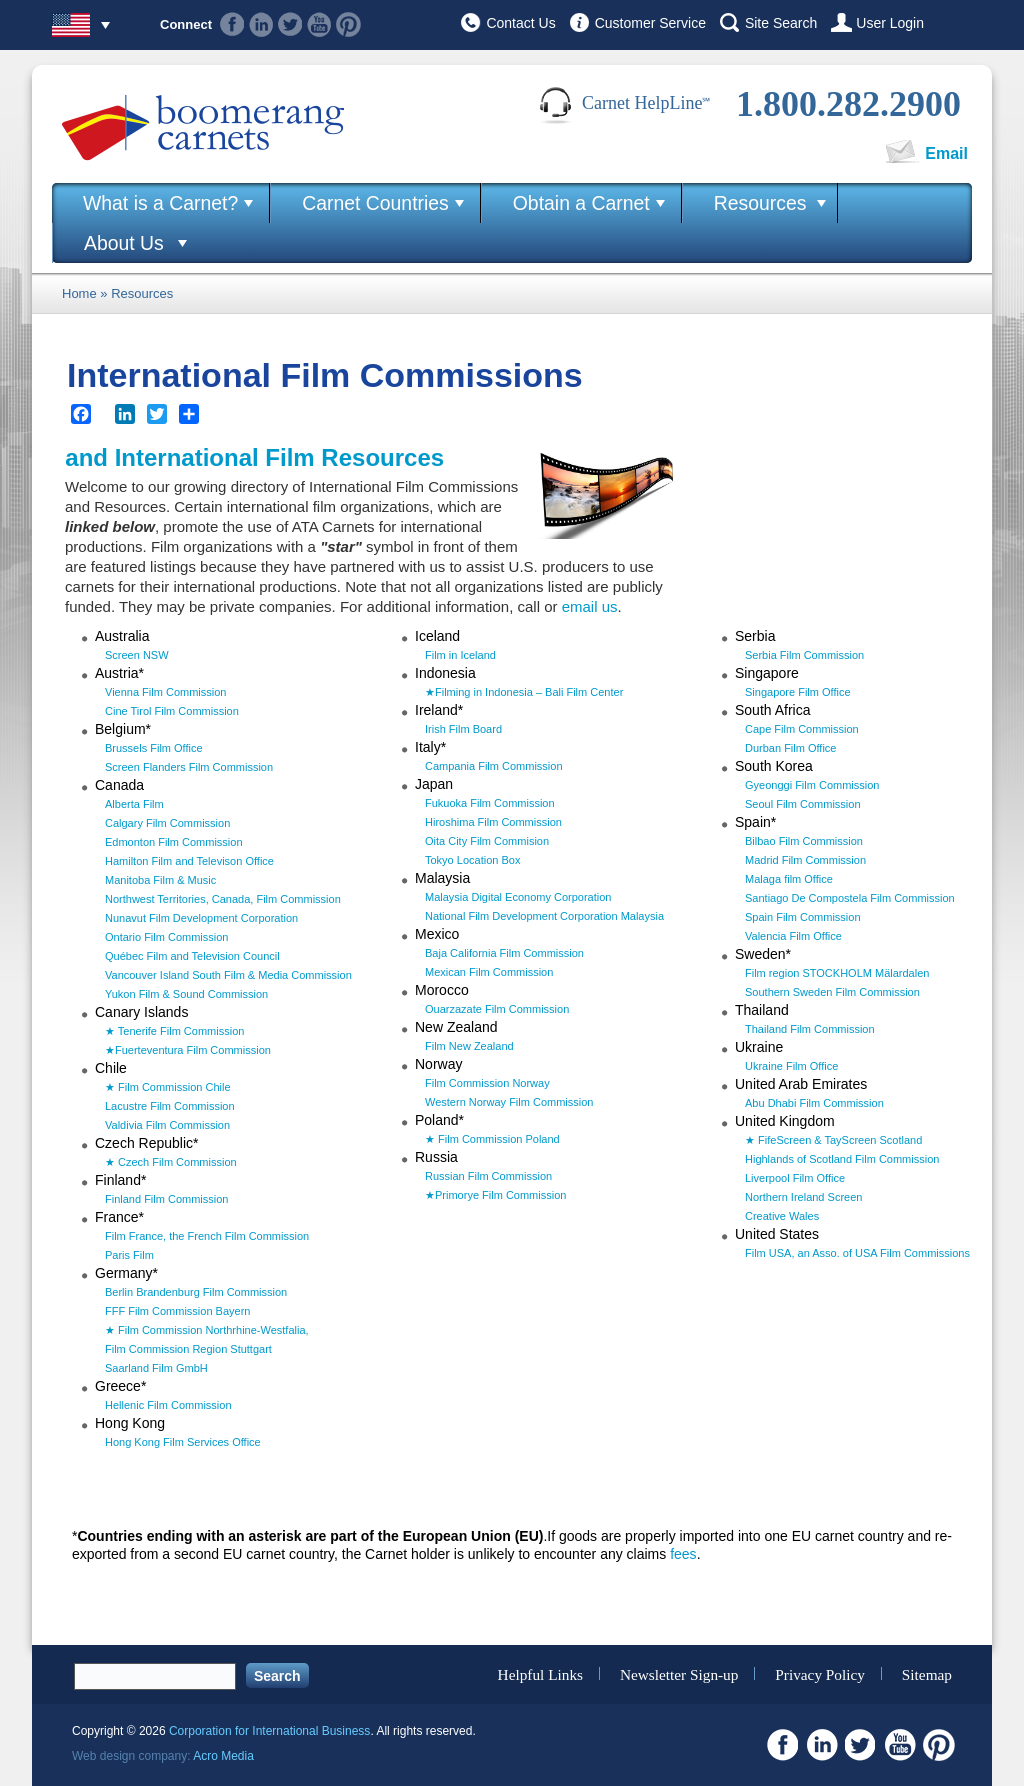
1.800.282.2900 (848, 104)
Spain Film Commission (803, 917)
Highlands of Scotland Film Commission (842, 1159)
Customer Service (650, 23)
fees (683, 1554)
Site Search (781, 23)
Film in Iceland (460, 655)
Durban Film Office (791, 748)
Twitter (290, 24)
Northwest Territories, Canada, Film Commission (223, 899)
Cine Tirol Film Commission (172, 711)
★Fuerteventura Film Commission (188, 1050)
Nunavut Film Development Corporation (201, 918)
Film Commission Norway (487, 1083)
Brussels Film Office (154, 748)
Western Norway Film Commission (509, 1102)
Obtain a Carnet (581, 203)
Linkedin (261, 24)
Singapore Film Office (798, 692)
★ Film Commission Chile (168, 1087)
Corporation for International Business (269, 1731)
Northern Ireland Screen (803, 1197)
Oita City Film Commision (487, 841)
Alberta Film (134, 804)
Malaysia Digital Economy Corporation (518, 897)
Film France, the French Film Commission (207, 1236)
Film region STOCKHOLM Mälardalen (837, 973)
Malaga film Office (789, 879)
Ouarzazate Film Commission (497, 1009)
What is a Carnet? (160, 203)
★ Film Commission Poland (492, 1139)
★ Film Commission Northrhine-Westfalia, (207, 1330)
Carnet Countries (375, 203)
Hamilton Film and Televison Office (189, 861)
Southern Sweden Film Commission (832, 992)
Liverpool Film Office (795, 1178)
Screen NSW (137, 655)
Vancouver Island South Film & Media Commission (228, 975)
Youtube (319, 24)
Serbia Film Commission (804, 655)
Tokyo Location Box (472, 860)
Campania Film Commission (494, 766)
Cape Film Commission (802, 729)
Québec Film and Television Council (192, 956)
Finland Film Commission (166, 1199)
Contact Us (520, 23)
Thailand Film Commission (810, 1029)
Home (79, 293)
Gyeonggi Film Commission (812, 785)
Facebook (232, 24)
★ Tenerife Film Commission (174, 1031)
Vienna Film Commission (165, 692)
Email (946, 153)
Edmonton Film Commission (174, 842)
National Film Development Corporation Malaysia (544, 916)
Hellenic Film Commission (168, 1405)
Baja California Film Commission (504, 953)
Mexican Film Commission (489, 972)
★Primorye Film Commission (495, 1195)
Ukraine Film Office (791, 1066)
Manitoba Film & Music (160, 880)
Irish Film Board (463, 729)
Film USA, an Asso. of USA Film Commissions (857, 1253)
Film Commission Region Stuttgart (188, 1349)
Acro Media (223, 1756)
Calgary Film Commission (167, 823)
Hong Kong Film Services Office (183, 1442)
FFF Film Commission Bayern (177, 1311)
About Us (124, 243)
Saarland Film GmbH (156, 1368)
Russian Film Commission (488, 1176)
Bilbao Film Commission (804, 841)
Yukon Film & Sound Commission (186, 994)
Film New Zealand (469, 1046)
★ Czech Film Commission (171, 1162)
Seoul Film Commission (803, 804)
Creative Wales (782, 1216)
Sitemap (927, 1673)
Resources (760, 203)
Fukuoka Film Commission (490, 803)
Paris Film (129, 1255)
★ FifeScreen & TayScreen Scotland (833, 1140)
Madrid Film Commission (805, 860)
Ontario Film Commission (166, 937)
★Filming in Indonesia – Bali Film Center (524, 692)
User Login (890, 23)
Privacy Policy (820, 1673)
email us (590, 606)
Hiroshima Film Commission (493, 822)
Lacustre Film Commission (170, 1106)
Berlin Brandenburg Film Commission (196, 1292)
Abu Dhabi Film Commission (814, 1103)
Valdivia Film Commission (167, 1125)
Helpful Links (540, 1673)
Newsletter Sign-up (679, 1673)
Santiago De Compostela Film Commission (850, 898)
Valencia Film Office (793, 936)
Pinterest (348, 24)
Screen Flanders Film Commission (189, 767)
